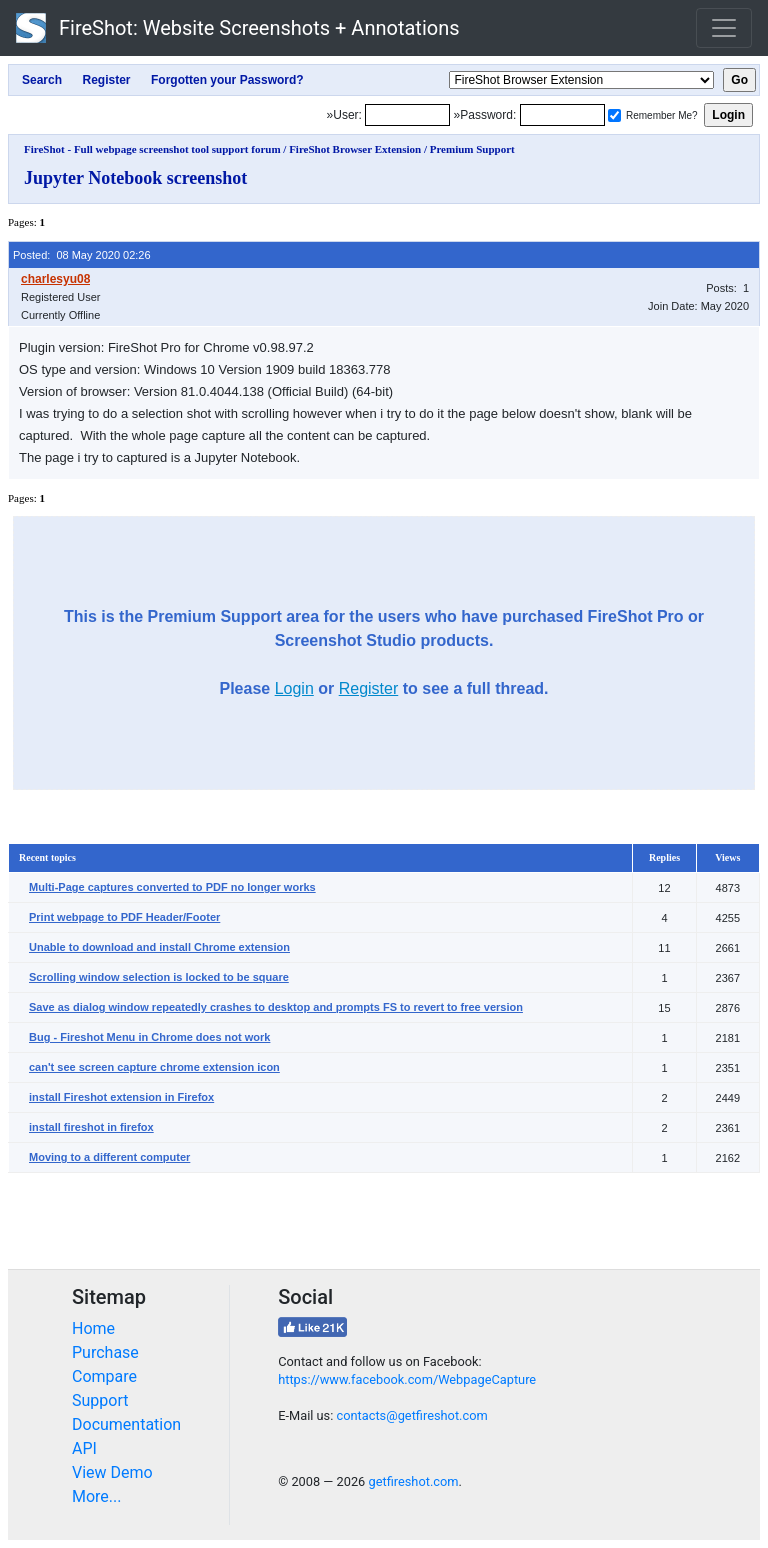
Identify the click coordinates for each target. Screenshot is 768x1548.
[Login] (407, 115)
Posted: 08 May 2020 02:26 (82, 255)
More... (97, 1496)
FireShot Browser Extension (355, 149)
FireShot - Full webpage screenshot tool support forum (152, 149)
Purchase (105, 1352)
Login (294, 688)
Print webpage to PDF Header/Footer (124, 917)
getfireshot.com (413, 1481)
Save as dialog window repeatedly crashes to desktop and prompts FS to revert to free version (276, 1007)
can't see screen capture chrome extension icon (154, 1067)
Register (369, 688)
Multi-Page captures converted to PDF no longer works (172, 887)
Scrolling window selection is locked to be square (159, 977)
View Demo (112, 1472)
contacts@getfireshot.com (411, 1415)
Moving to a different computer (109, 1157)
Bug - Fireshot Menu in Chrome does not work (149, 1037)
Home (93, 1328)
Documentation (126, 1424)
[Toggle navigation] (724, 28)
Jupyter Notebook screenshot (135, 178)
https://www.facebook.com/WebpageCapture (407, 1379)
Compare (104, 1376)
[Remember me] (614, 115)
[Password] (562, 115)
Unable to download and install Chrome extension (159, 947)
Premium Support (472, 149)
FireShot (238, 28)
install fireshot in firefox (91, 1127)
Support (100, 1400)
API (84, 1448)
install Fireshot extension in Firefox (121, 1097)
